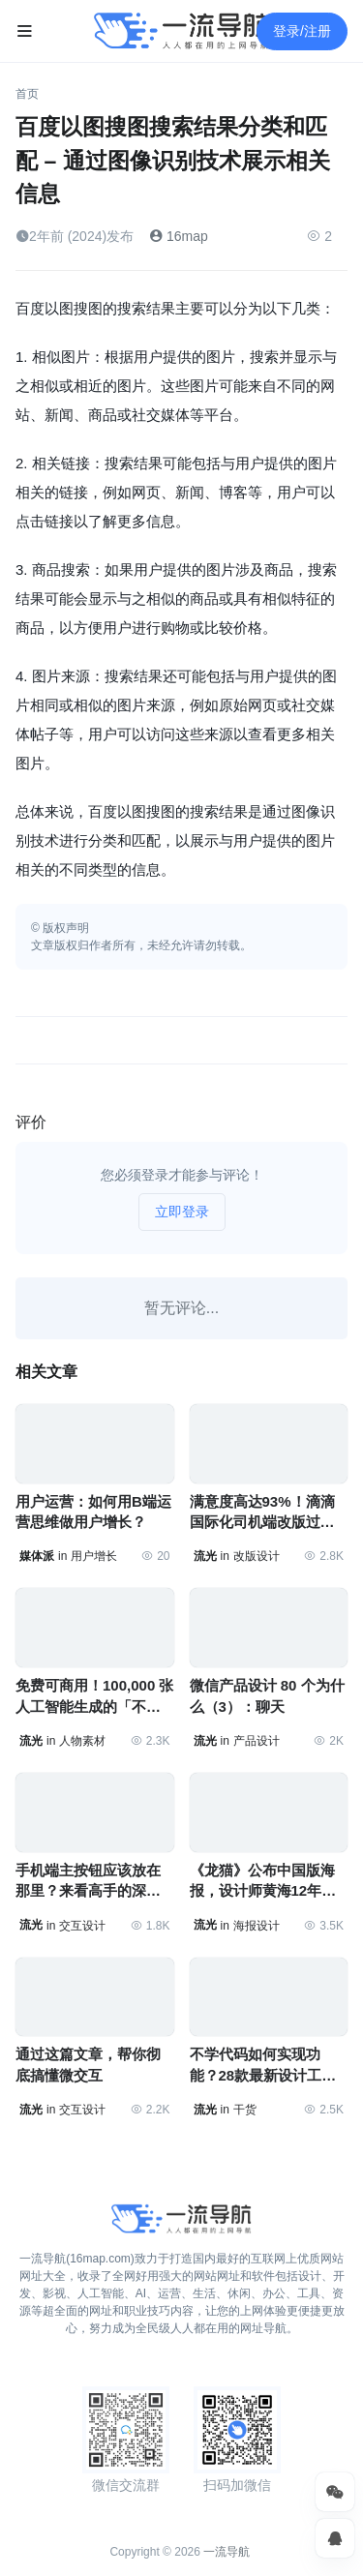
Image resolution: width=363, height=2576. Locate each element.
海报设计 (256, 1925)
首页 (27, 94)
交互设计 (82, 1925)
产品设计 (256, 1741)
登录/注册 (302, 31)
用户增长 (94, 1556)
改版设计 (256, 1556)
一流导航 (226, 2552)
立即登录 (182, 1211)
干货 (245, 2109)
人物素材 (82, 1741)
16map (178, 236)
